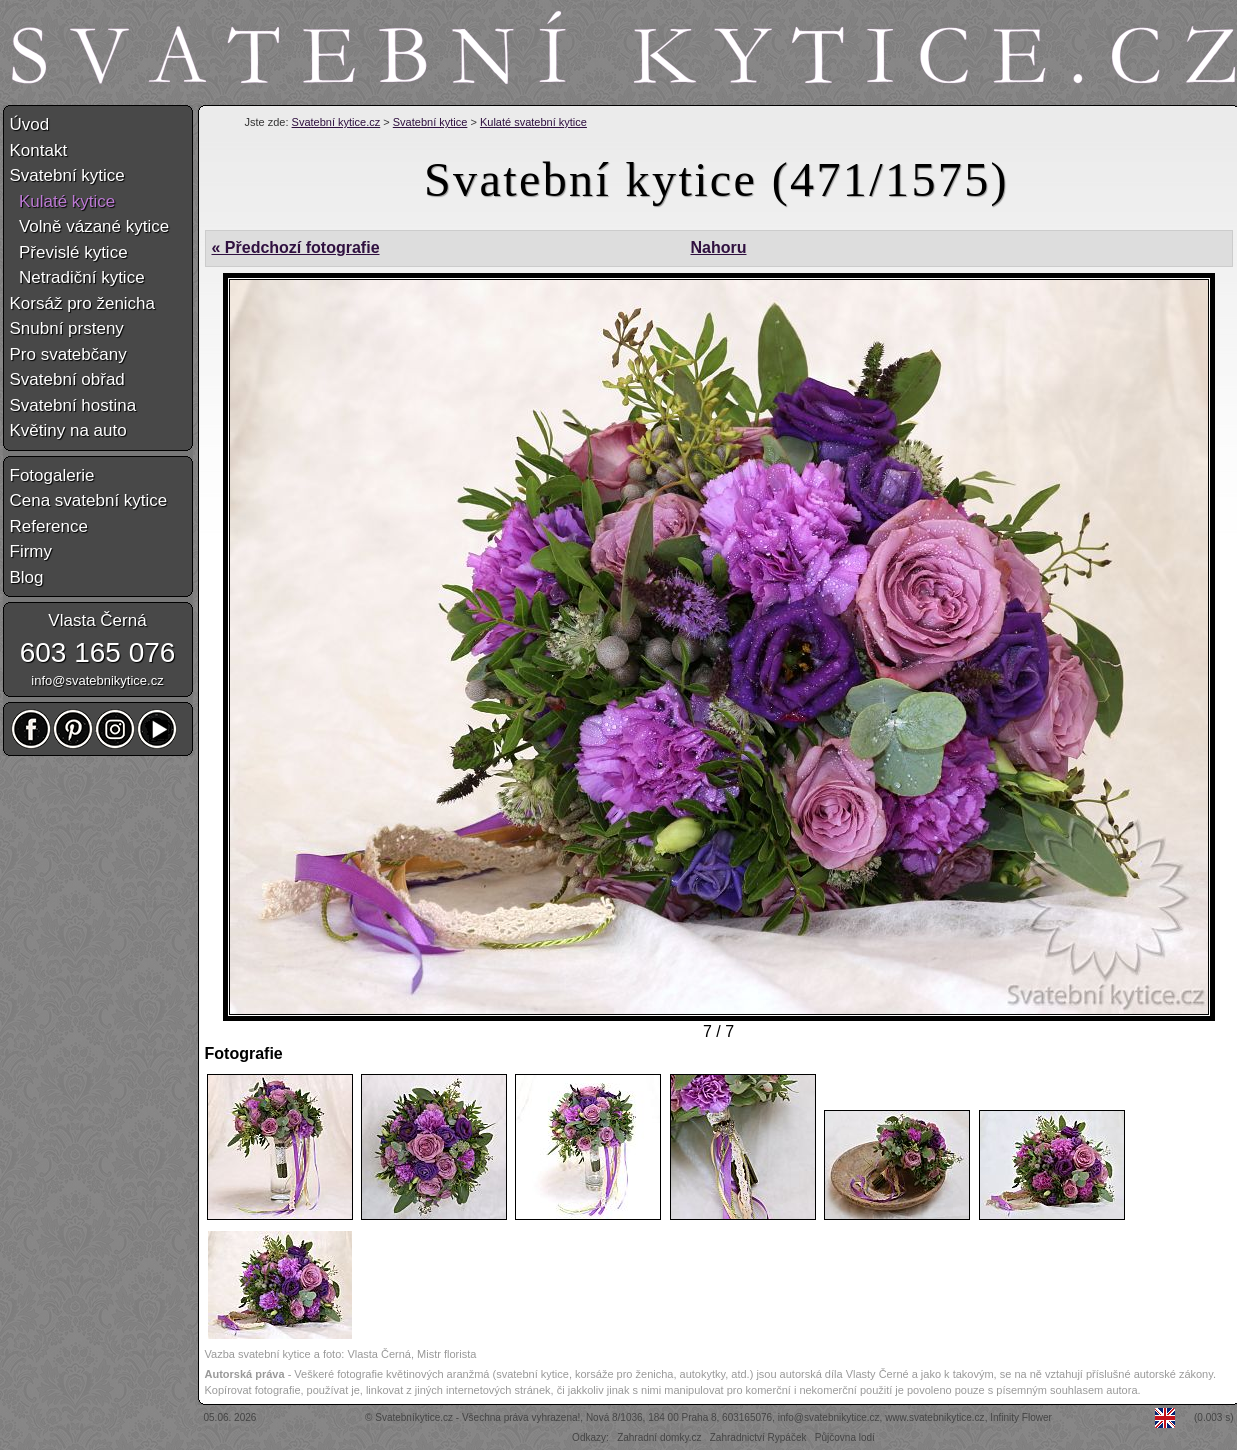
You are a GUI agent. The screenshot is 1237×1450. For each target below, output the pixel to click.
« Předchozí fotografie (296, 247)
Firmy (31, 551)
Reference (49, 526)
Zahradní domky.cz (659, 1437)
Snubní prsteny (67, 328)
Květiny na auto (68, 430)
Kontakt (39, 150)
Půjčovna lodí (845, 1437)
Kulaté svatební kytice (533, 122)
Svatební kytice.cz (336, 122)
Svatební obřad (67, 379)
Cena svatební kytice (89, 500)
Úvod (30, 124)
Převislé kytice (69, 252)
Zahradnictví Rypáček (758, 1437)
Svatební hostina (73, 405)
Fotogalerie (52, 475)
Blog (27, 577)
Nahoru (718, 247)
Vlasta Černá (97, 620)
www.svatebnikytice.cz (934, 1417)
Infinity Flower (1021, 1417)
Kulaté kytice (63, 201)
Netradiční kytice (77, 277)
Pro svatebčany (68, 354)
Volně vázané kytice (90, 226)
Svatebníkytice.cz (414, 1417)
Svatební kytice (430, 122)
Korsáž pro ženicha (83, 303)
